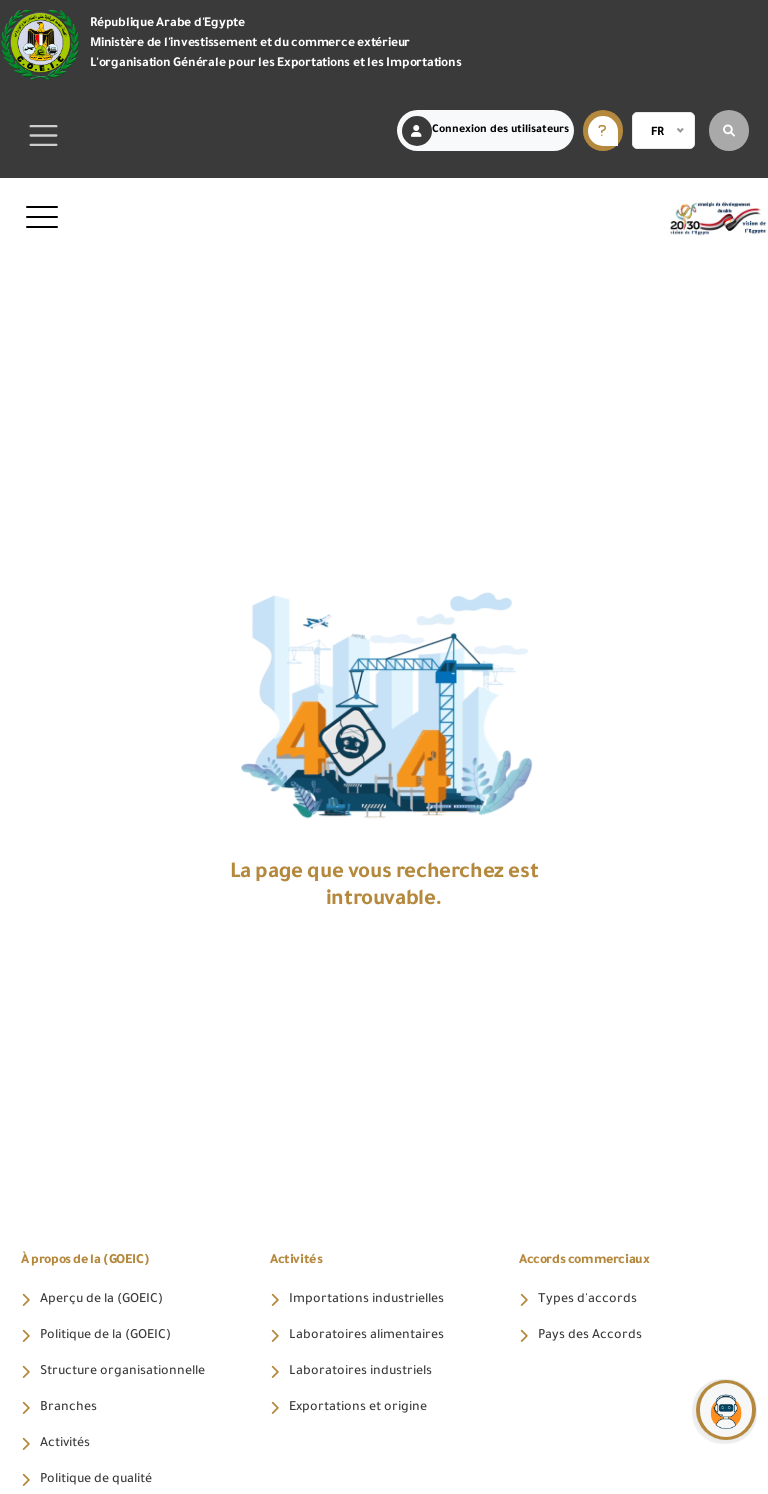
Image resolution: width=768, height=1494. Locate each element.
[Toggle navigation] (44, 136)
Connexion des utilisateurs (485, 131)
